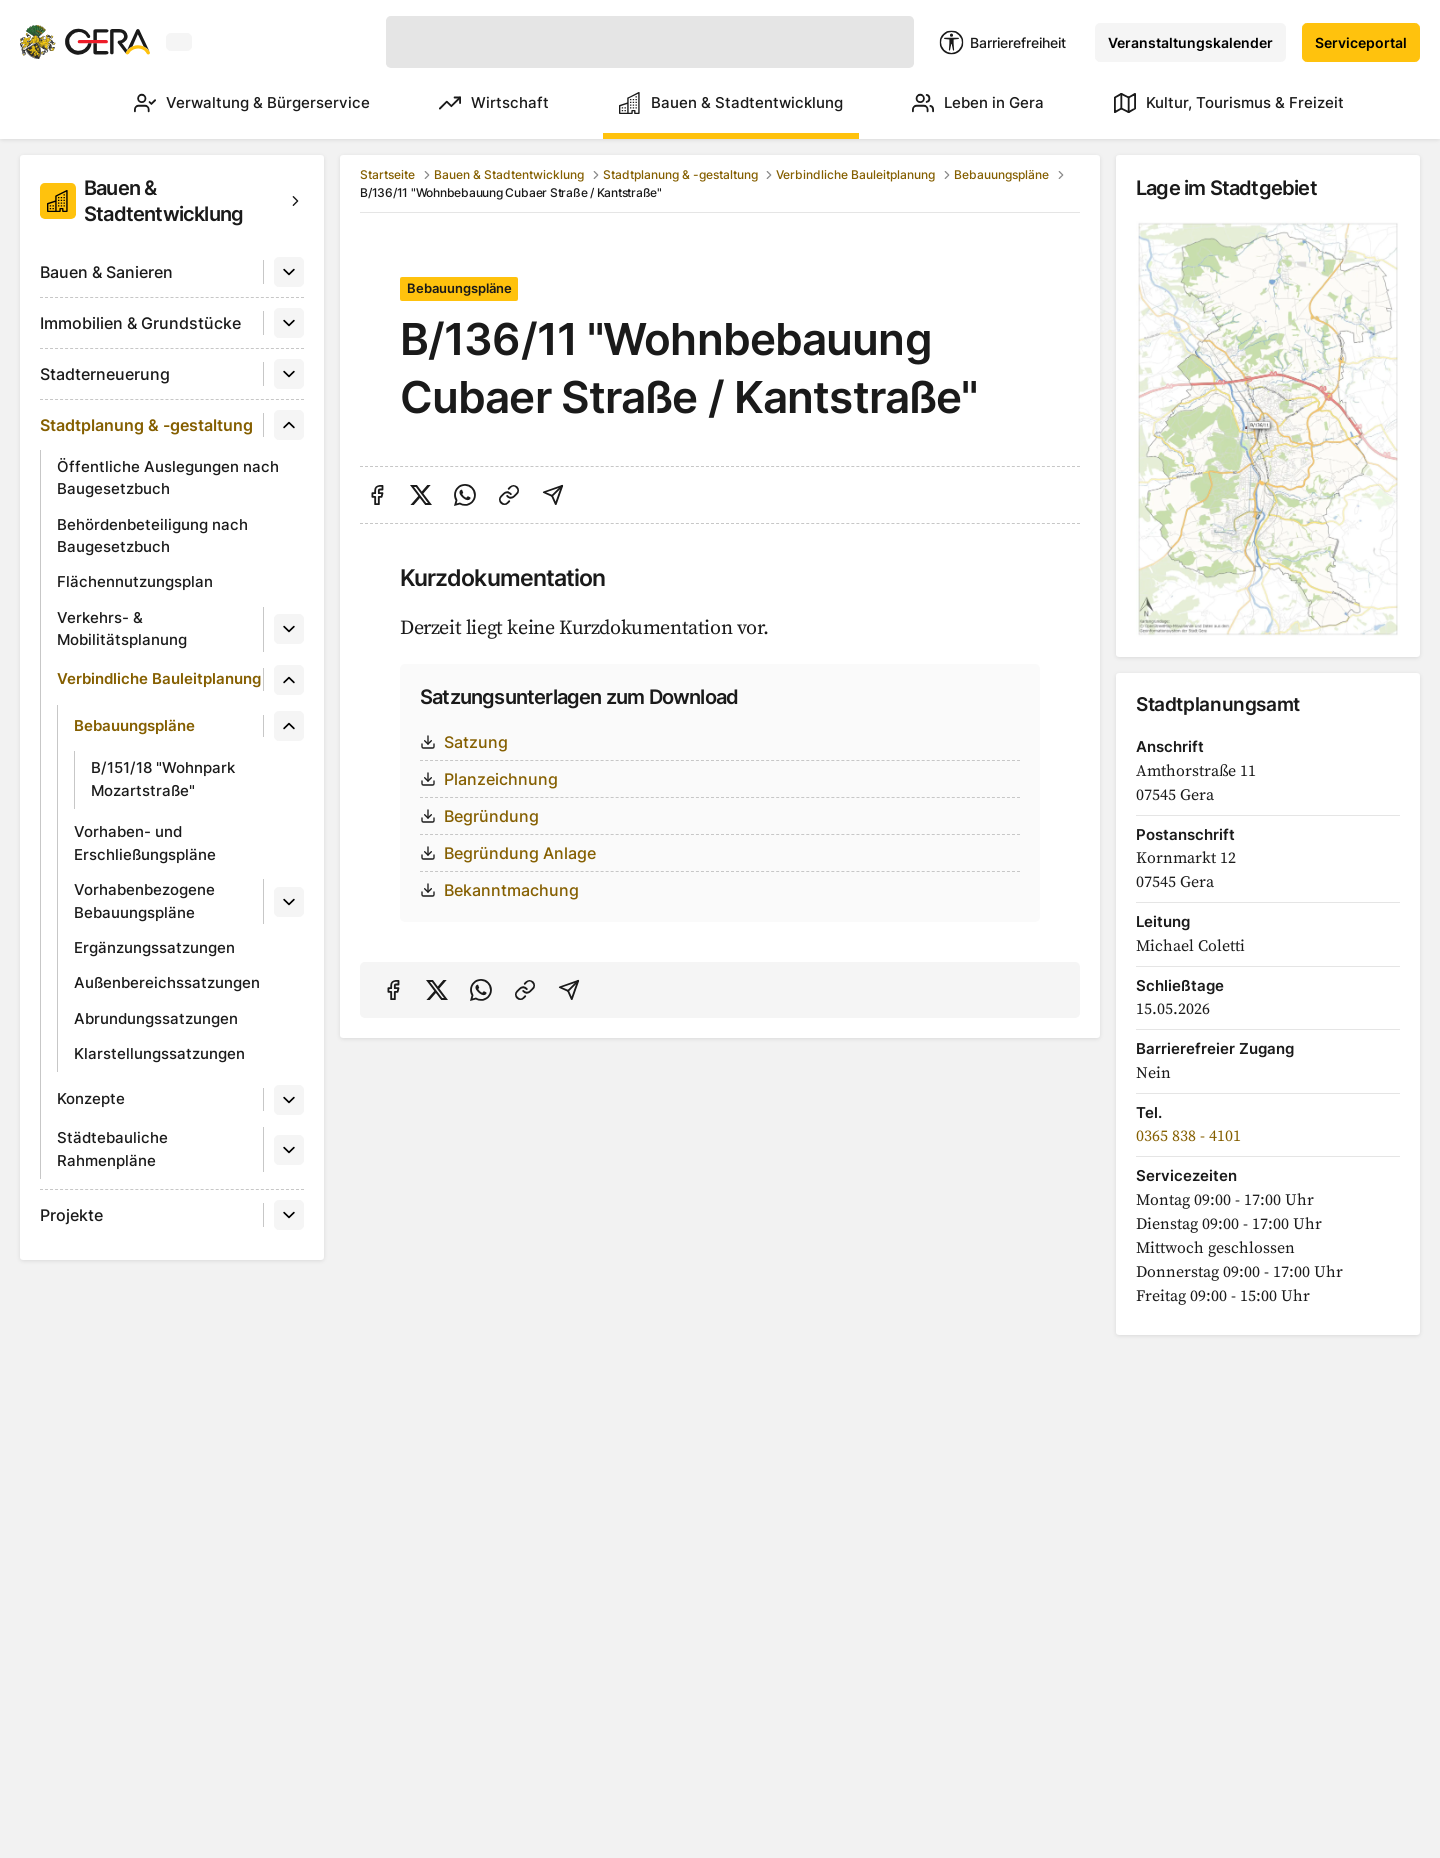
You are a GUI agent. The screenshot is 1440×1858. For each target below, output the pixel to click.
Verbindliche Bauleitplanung (159, 678)
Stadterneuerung (105, 374)
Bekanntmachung (499, 890)
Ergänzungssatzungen (154, 947)
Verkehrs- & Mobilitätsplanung (122, 629)
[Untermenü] (289, 272)
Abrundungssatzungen (156, 1018)
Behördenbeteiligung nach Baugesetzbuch (152, 536)
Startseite (387, 174)
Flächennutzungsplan (135, 581)
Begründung (479, 816)
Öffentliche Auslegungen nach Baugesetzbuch (168, 478)
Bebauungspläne (134, 725)
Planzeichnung (489, 779)
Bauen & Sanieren (106, 272)
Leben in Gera (969, 103)
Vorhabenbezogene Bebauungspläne (144, 901)
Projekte (71, 1215)
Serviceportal (1361, 42)
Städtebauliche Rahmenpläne (112, 1149)
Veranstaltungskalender (1190, 42)
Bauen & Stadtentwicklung (712, 103)
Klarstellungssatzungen (159, 1053)
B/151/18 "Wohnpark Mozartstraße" (163, 779)
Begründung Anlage (508, 853)
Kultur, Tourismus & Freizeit (1229, 103)
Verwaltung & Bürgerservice (214, 103)
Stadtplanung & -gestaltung (146, 425)
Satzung (464, 742)
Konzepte (91, 1098)
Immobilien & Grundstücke (140, 323)
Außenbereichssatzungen (167, 982)
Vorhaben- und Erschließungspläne (145, 843)
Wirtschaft (466, 103)
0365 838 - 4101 (1188, 1136)
